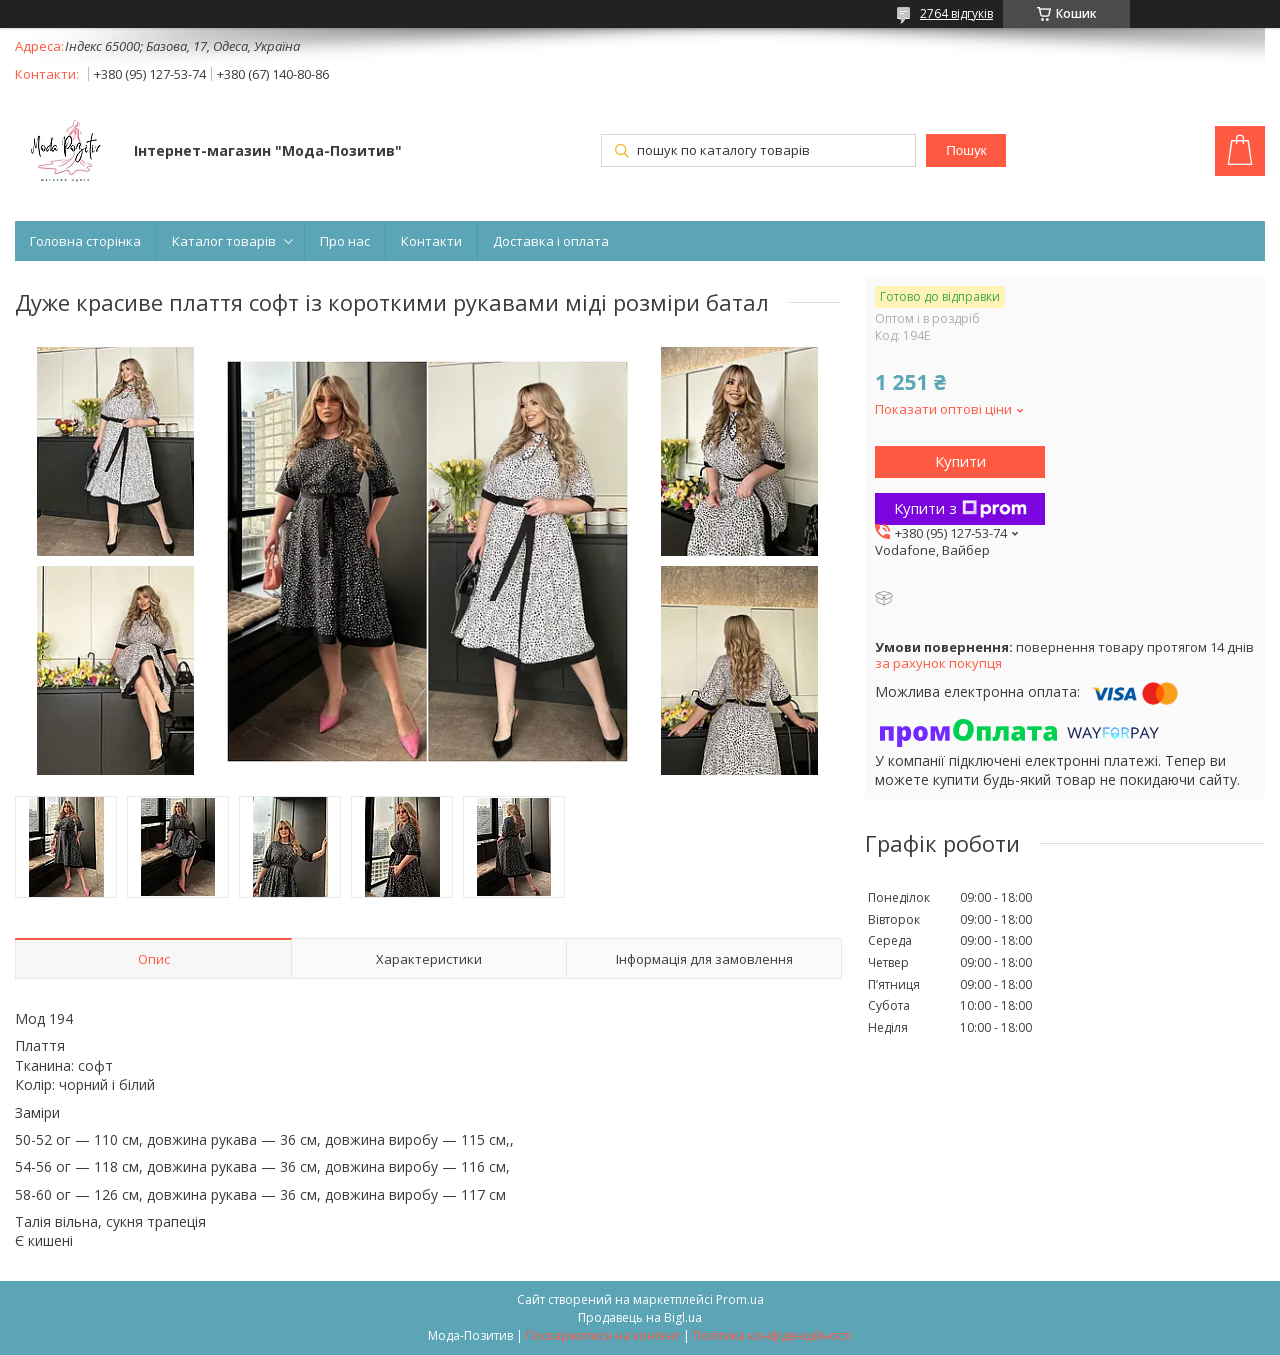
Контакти (431, 241)
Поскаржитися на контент (603, 1335)
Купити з (960, 508)
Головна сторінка (85, 241)
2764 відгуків (956, 13)
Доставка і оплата (551, 241)
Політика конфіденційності (772, 1335)
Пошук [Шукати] (966, 150)
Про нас (345, 241)
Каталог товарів (224, 241)
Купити (960, 461)
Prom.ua (740, 1299)
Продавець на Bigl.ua (640, 1317)
